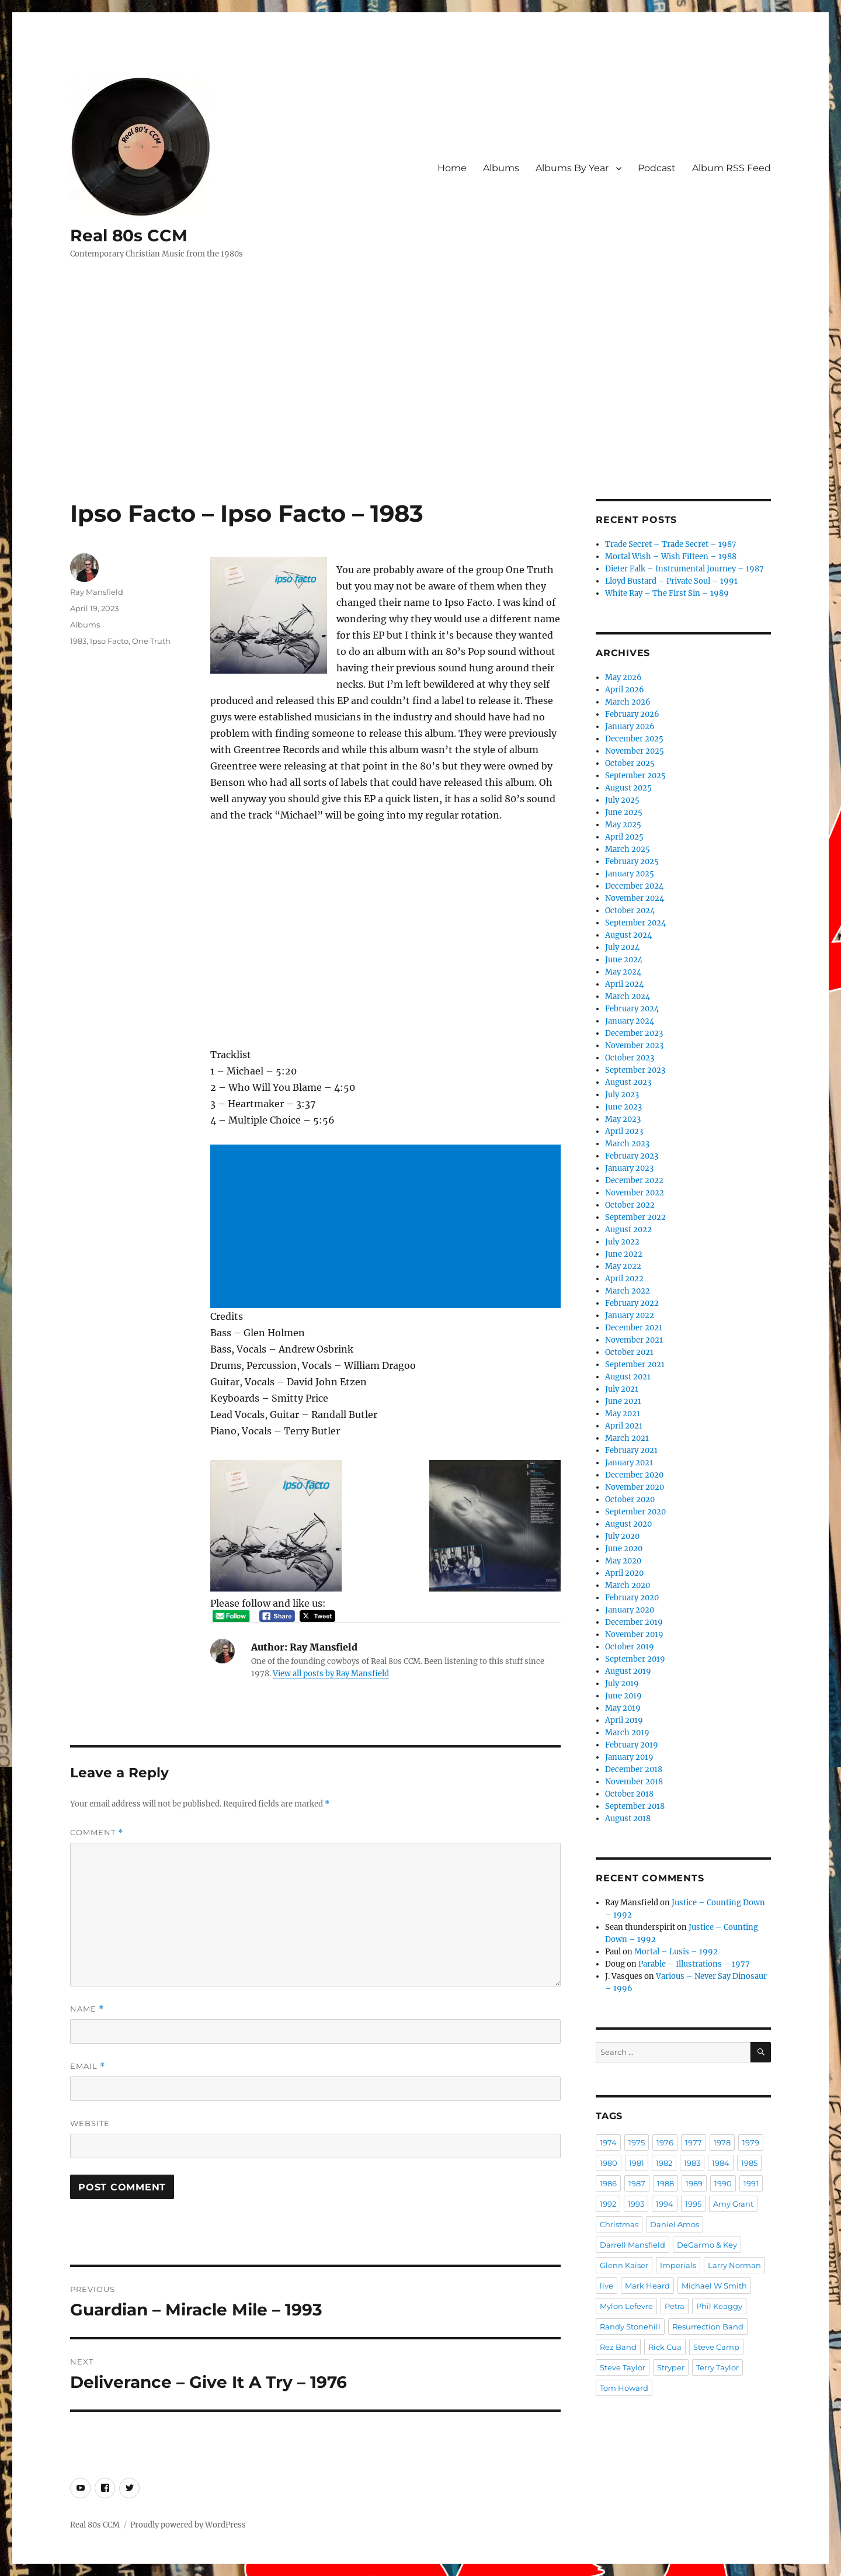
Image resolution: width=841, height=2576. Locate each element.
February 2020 (632, 1598)
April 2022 (624, 1279)
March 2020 (627, 1585)
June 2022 (623, 1254)
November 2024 (634, 898)
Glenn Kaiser (624, 2265)
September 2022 (635, 1217)
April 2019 (624, 1720)
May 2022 (623, 1266)
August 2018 (628, 1818)
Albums (501, 168)
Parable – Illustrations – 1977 (694, 1964)
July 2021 (621, 1389)
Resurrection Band (707, 2326)
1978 (722, 2142)
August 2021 (628, 1377)
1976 (664, 2142)
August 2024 (628, 935)
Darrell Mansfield (632, 2244)
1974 (608, 2142)
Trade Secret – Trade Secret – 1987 (670, 544)
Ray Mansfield (96, 592)
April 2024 (624, 984)
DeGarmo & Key (707, 2244)
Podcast (657, 168)
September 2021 (635, 1365)
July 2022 (622, 1242)
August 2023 (628, 1082)
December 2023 (634, 1033)
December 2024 (634, 886)
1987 (636, 2183)
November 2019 (634, 1634)
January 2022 (629, 1315)
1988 (665, 2183)
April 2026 (624, 690)
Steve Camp (716, 2347)
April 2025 (624, 837)
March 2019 (627, 1733)
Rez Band (618, 2347)
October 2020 (630, 1499)
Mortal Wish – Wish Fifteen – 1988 (670, 556)
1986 (608, 2183)
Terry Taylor (717, 2367)
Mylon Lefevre (626, 2306)
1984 (720, 2163)
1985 (749, 2163)
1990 (723, 2183)
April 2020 (624, 1573)
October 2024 (630, 911)
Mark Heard (647, 2285)
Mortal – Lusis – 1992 (676, 1952)
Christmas (619, 2224)
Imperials (678, 2265)
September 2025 (635, 776)
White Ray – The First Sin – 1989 (667, 593)
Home (452, 168)
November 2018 (634, 1782)
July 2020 (622, 1536)
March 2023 (627, 1144)
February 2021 (631, 1450)
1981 (636, 2163)
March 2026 (628, 702)
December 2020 (634, 1475)
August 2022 (628, 1230)
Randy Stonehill (630, 2326)
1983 (78, 641)
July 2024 (622, 947)
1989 (694, 2183)
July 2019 (622, 1684)
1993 (636, 2204)
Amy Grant (733, 2204)
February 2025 (632, 861)
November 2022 (634, 1193)
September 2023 (635, 1070)
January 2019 (629, 1757)
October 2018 (629, 1794)
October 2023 (629, 1058)
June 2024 (623, 960)
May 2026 (623, 677)
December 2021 (633, 1328)
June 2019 (623, 1696)
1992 (608, 2204)
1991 (751, 2183)
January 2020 (629, 1610)
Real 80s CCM (128, 235)
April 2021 (623, 1426)
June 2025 (623, 812)
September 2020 (635, 1512)
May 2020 (623, 1561)
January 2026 (630, 726)
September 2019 (635, 1659)
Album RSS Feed (731, 168)
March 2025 (627, 849)
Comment (96, 1832)
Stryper (670, 2367)
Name (87, 2009)
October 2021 (629, 1352)
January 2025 (629, 874)
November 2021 (634, 1340)
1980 (608, 2163)
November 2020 (634, 1487)
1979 (750, 2142)
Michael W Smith (714, 2285)
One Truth (151, 641)
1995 (693, 2204)
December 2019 (634, 1622)
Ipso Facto (109, 641)
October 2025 (630, 763)
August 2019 (628, 1671)
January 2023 (629, 1168)
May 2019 (623, 1708)
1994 (664, 2204)
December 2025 (634, 739)
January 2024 (629, 1021)
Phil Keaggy (719, 2306)
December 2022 (634, 1180)
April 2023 (624, 1131)
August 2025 (628, 788)
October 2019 (629, 1647)
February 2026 (632, 714)
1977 (693, 2142)
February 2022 (632, 1303)
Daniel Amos (674, 2224)
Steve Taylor (622, 2367)
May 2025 (623, 825)
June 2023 (623, 1107)
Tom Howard (624, 2388)
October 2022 (630, 1205)
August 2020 (628, 1524)
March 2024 (627, 996)
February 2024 (632, 1009)
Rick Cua (665, 2347)
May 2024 (623, 972)
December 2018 (633, 1769)
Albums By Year (572, 168)
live (606, 2285)
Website (90, 2123)
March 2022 (627, 1291)
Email (87, 2066)
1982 (664, 2163)
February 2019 (631, 1745)
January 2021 (629, 1463)
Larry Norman (734, 2265)
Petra (674, 2306)
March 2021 (627, 1438)
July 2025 (622, 800)
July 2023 (622, 1095)
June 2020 (623, 1549)
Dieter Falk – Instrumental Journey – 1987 (684, 569)
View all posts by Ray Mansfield (331, 1674)
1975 (636, 2142)
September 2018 (635, 1806)
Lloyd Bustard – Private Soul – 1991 (671, 581)
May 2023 (623, 1119)
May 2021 (622, 1414)
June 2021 (623, 1401)
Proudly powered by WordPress (188, 2525)
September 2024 (635, 923)
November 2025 (634, 751)
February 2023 (631, 1156)
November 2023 (634, 1045)
